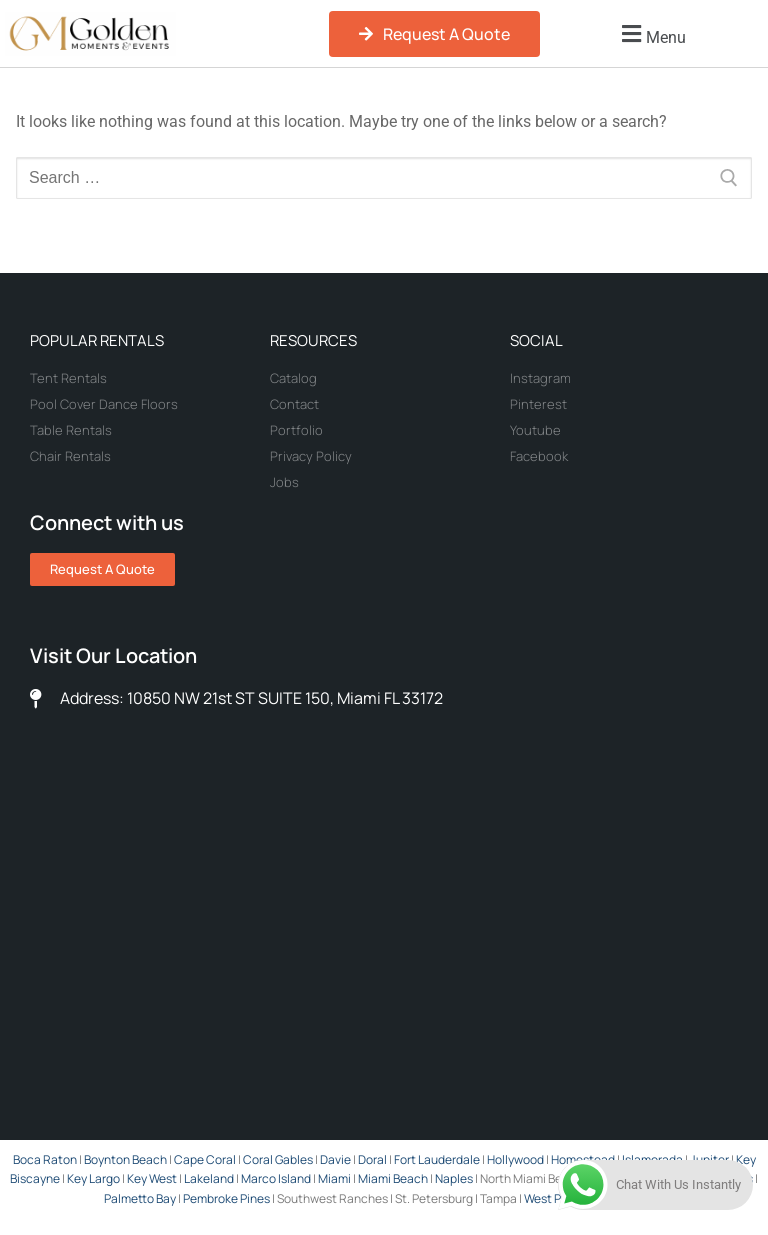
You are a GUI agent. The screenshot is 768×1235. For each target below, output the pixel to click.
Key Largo (93, 1178)
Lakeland (209, 1178)
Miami (334, 1178)
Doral (372, 1159)
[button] (651, 34)
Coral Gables (278, 1159)
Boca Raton (45, 1159)
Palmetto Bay (141, 1198)
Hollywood (515, 1159)
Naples (454, 1178)
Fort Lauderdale (437, 1159)
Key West (152, 1178)
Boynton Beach (125, 1159)
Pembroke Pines (226, 1198)
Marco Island (276, 1178)
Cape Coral (205, 1159)
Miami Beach (393, 1178)
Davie (335, 1159)
